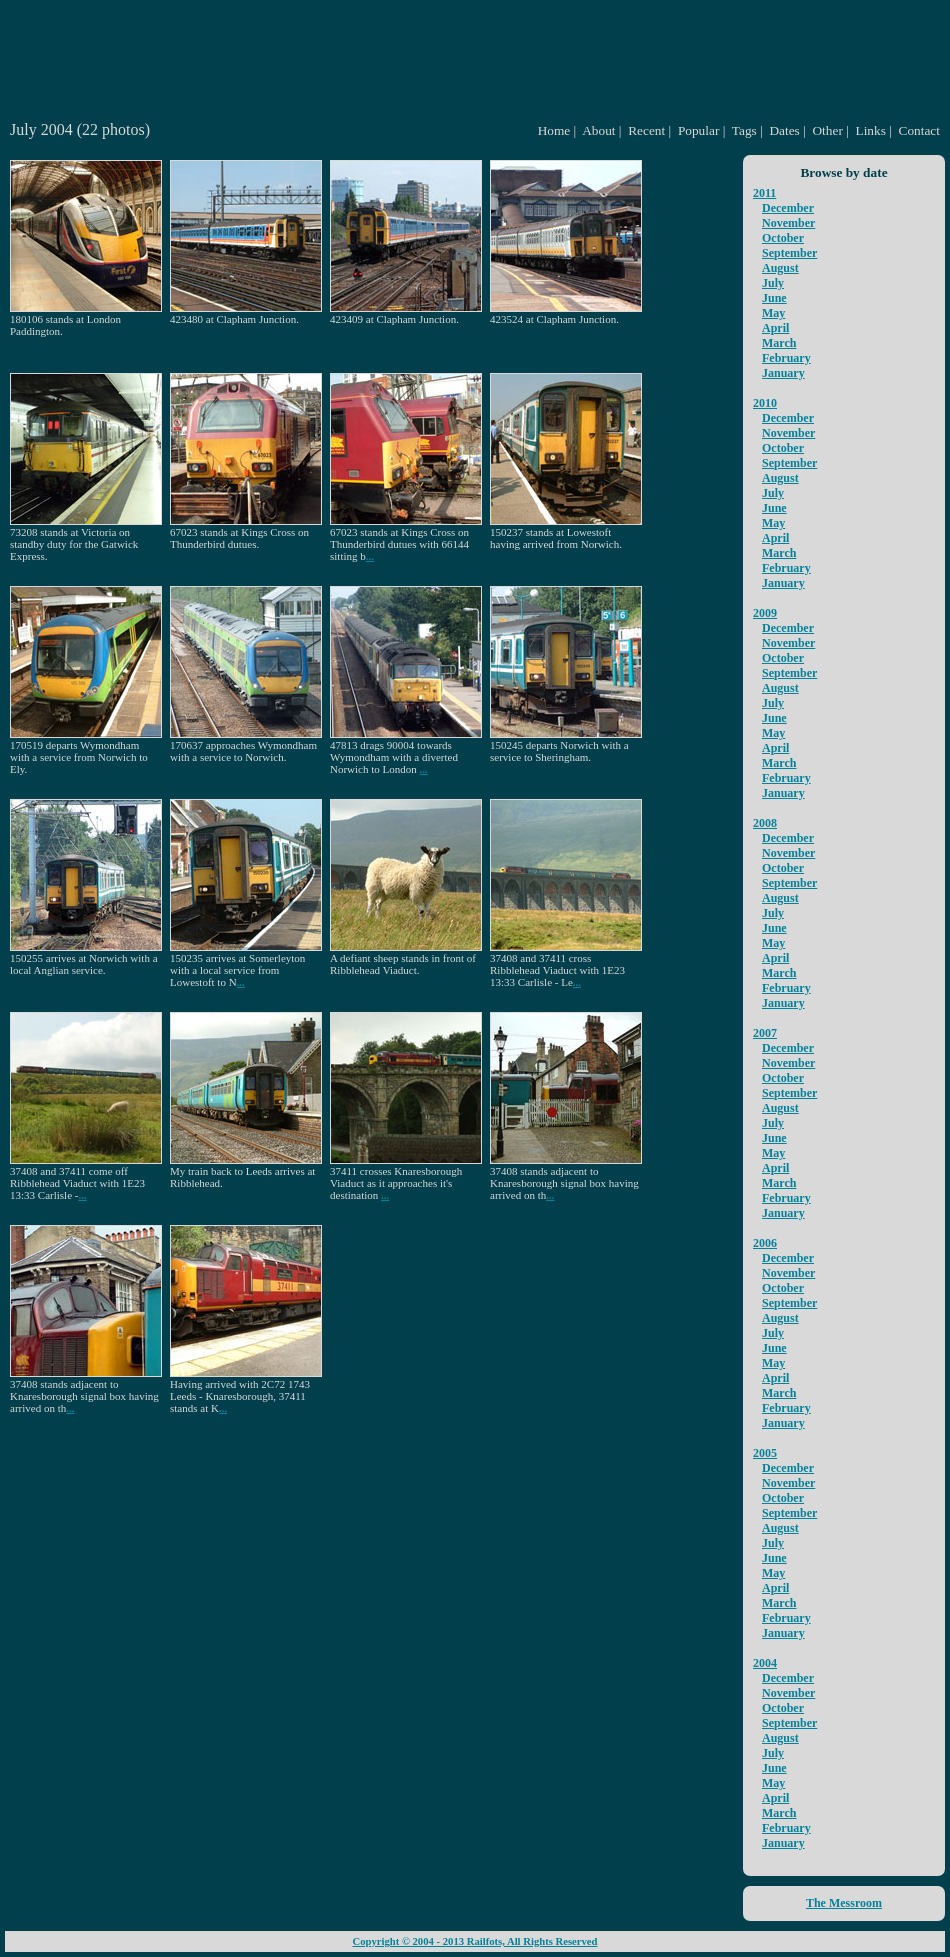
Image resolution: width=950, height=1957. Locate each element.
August (780, 268)
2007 (765, 1033)
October (783, 238)
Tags (744, 130)
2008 (765, 823)
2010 (765, 403)
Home (554, 130)
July (773, 283)
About (598, 130)
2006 (765, 1243)
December (788, 208)
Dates (784, 130)
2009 (765, 613)
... (370, 556)
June (774, 298)
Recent (646, 130)
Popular (698, 130)
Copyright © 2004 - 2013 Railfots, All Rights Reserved (474, 1941)
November (788, 223)
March (779, 343)
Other (827, 130)
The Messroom (844, 1903)
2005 (765, 1453)
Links (871, 130)
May (773, 313)
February (786, 358)
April (775, 328)
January (783, 373)
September (789, 253)
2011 (764, 193)
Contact (919, 130)
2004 (765, 1663)
